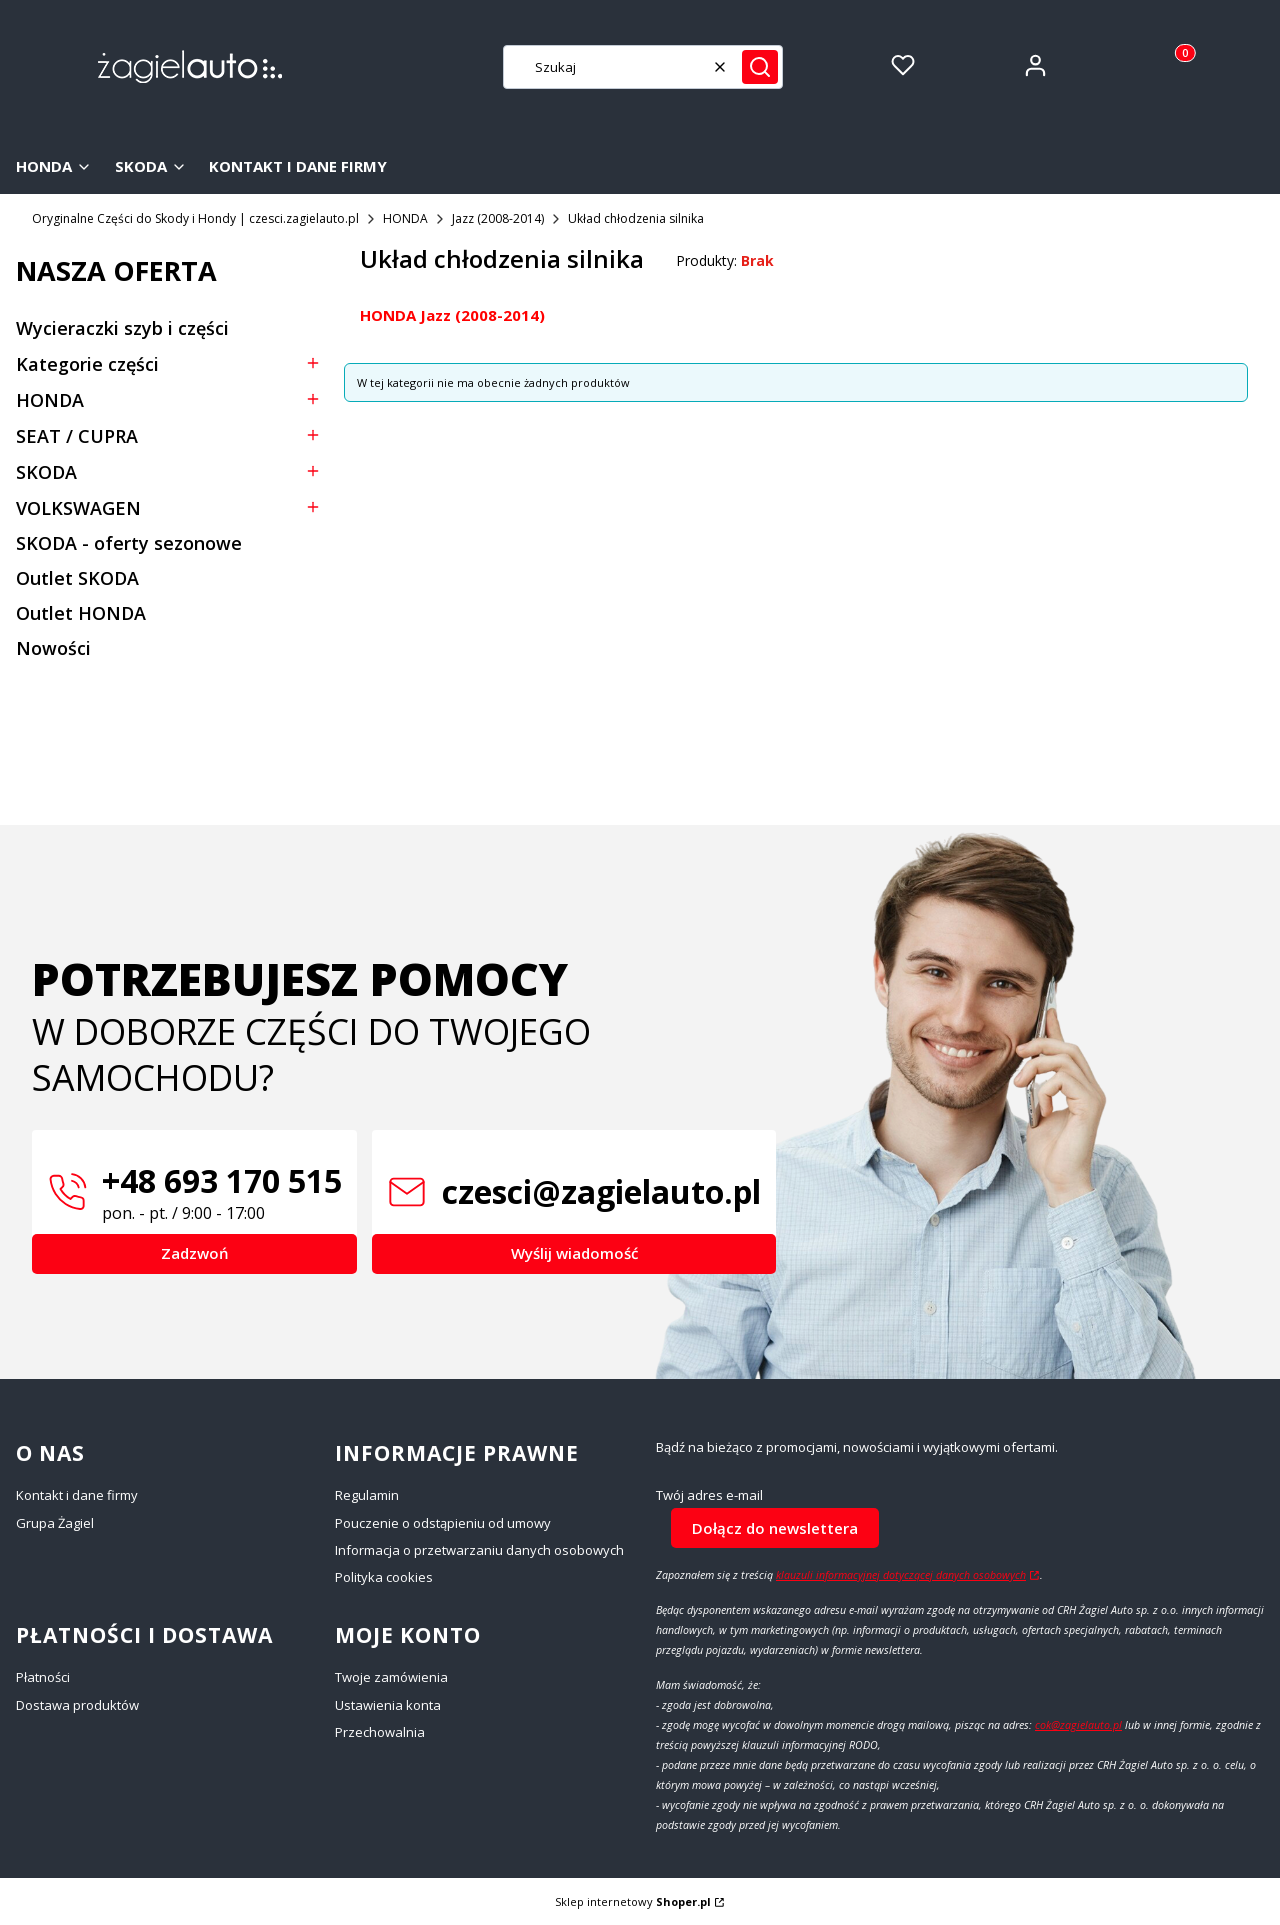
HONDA (405, 218)
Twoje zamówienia (391, 1677)
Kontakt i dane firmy (77, 1495)
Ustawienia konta (388, 1705)
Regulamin (367, 1495)
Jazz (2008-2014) (498, 218)
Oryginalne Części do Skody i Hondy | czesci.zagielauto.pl (195, 218)
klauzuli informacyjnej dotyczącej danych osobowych (901, 1575)
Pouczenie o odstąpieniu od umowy (443, 1523)
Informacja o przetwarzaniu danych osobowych (479, 1550)
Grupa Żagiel (55, 1523)
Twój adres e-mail (709, 1495)
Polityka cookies (384, 1577)
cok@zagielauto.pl (1078, 1725)
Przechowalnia (380, 1732)
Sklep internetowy (633, 1901)
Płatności (43, 1677)
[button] (760, 67)
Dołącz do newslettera (775, 1528)
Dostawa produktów (77, 1705)
